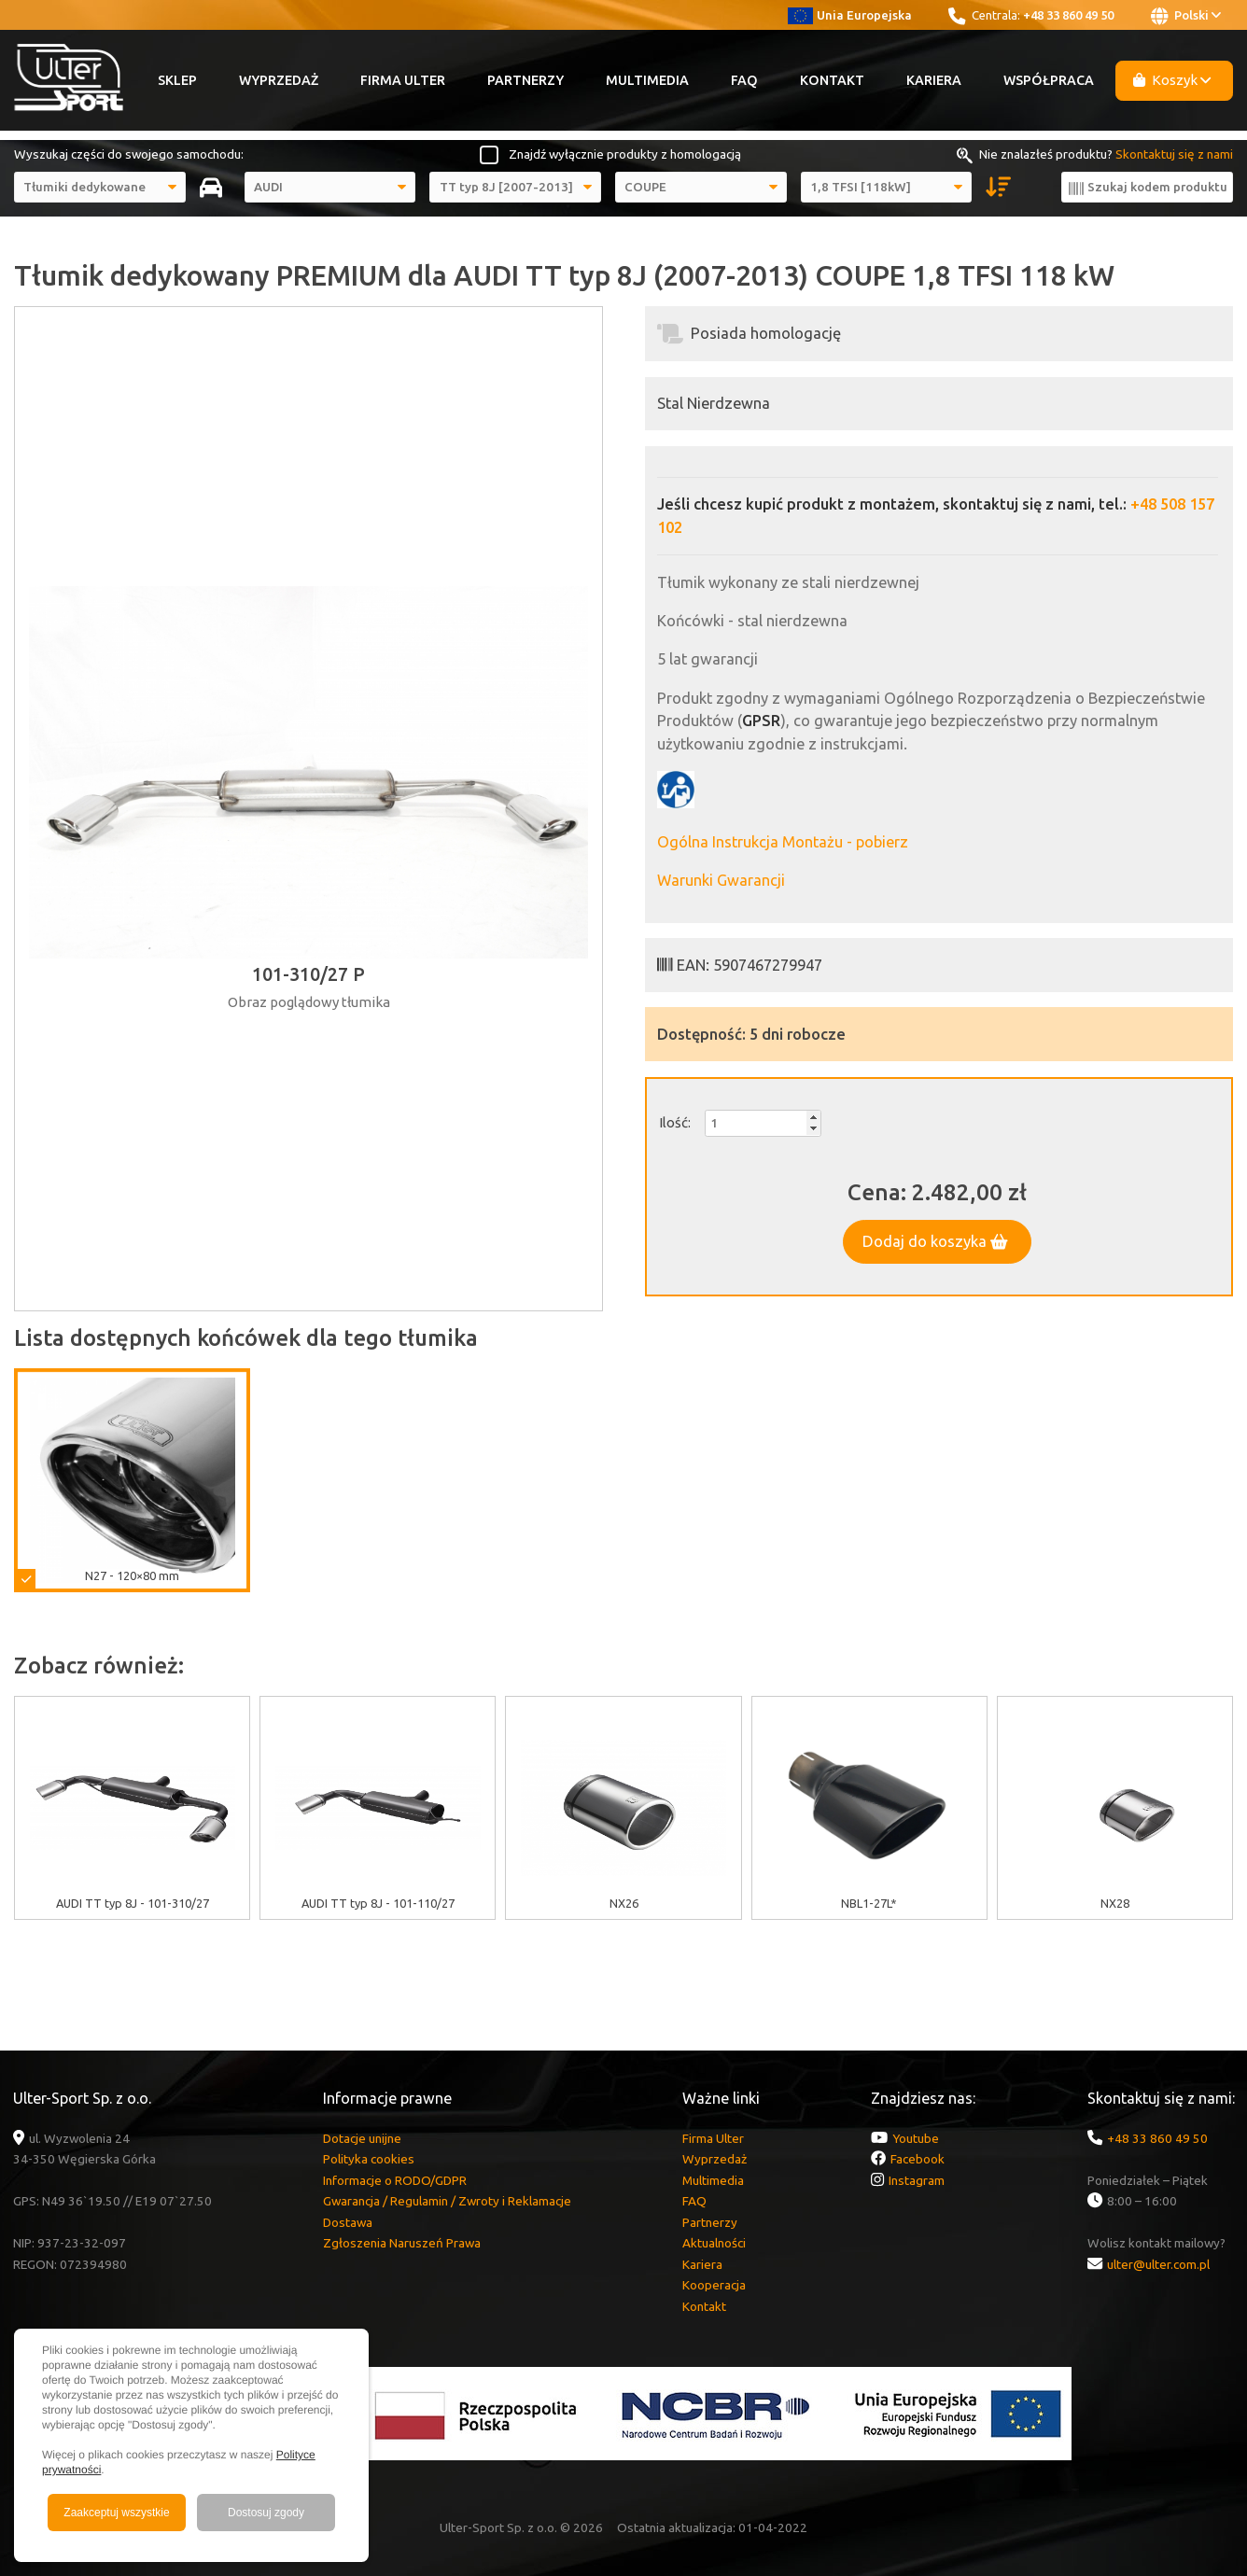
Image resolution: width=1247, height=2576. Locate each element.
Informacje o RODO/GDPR (395, 2180)
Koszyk (1172, 80)
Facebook (917, 2158)
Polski (1186, 15)
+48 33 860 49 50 (1068, 14)
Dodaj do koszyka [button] (935, 1241)
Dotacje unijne (362, 2138)
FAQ (744, 80)
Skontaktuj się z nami (1174, 154)
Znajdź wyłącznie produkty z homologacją (625, 154)
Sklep (177, 80)
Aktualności (714, 2242)
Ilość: (675, 1122)
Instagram (917, 2180)
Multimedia (647, 80)
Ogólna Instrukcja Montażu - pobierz (782, 841)
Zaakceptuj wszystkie (116, 2512)
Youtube (915, 2138)
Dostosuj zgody (266, 2512)
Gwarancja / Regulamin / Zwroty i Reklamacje (447, 2200)
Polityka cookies (368, 2158)
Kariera (933, 80)
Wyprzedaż (278, 80)
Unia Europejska (850, 14)
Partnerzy (525, 80)
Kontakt (832, 80)
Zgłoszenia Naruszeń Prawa (402, 2242)
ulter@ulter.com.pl (1158, 2264)
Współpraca (1048, 80)
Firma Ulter (402, 80)
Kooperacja (714, 2284)
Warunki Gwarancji (721, 880)
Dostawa (347, 2222)
